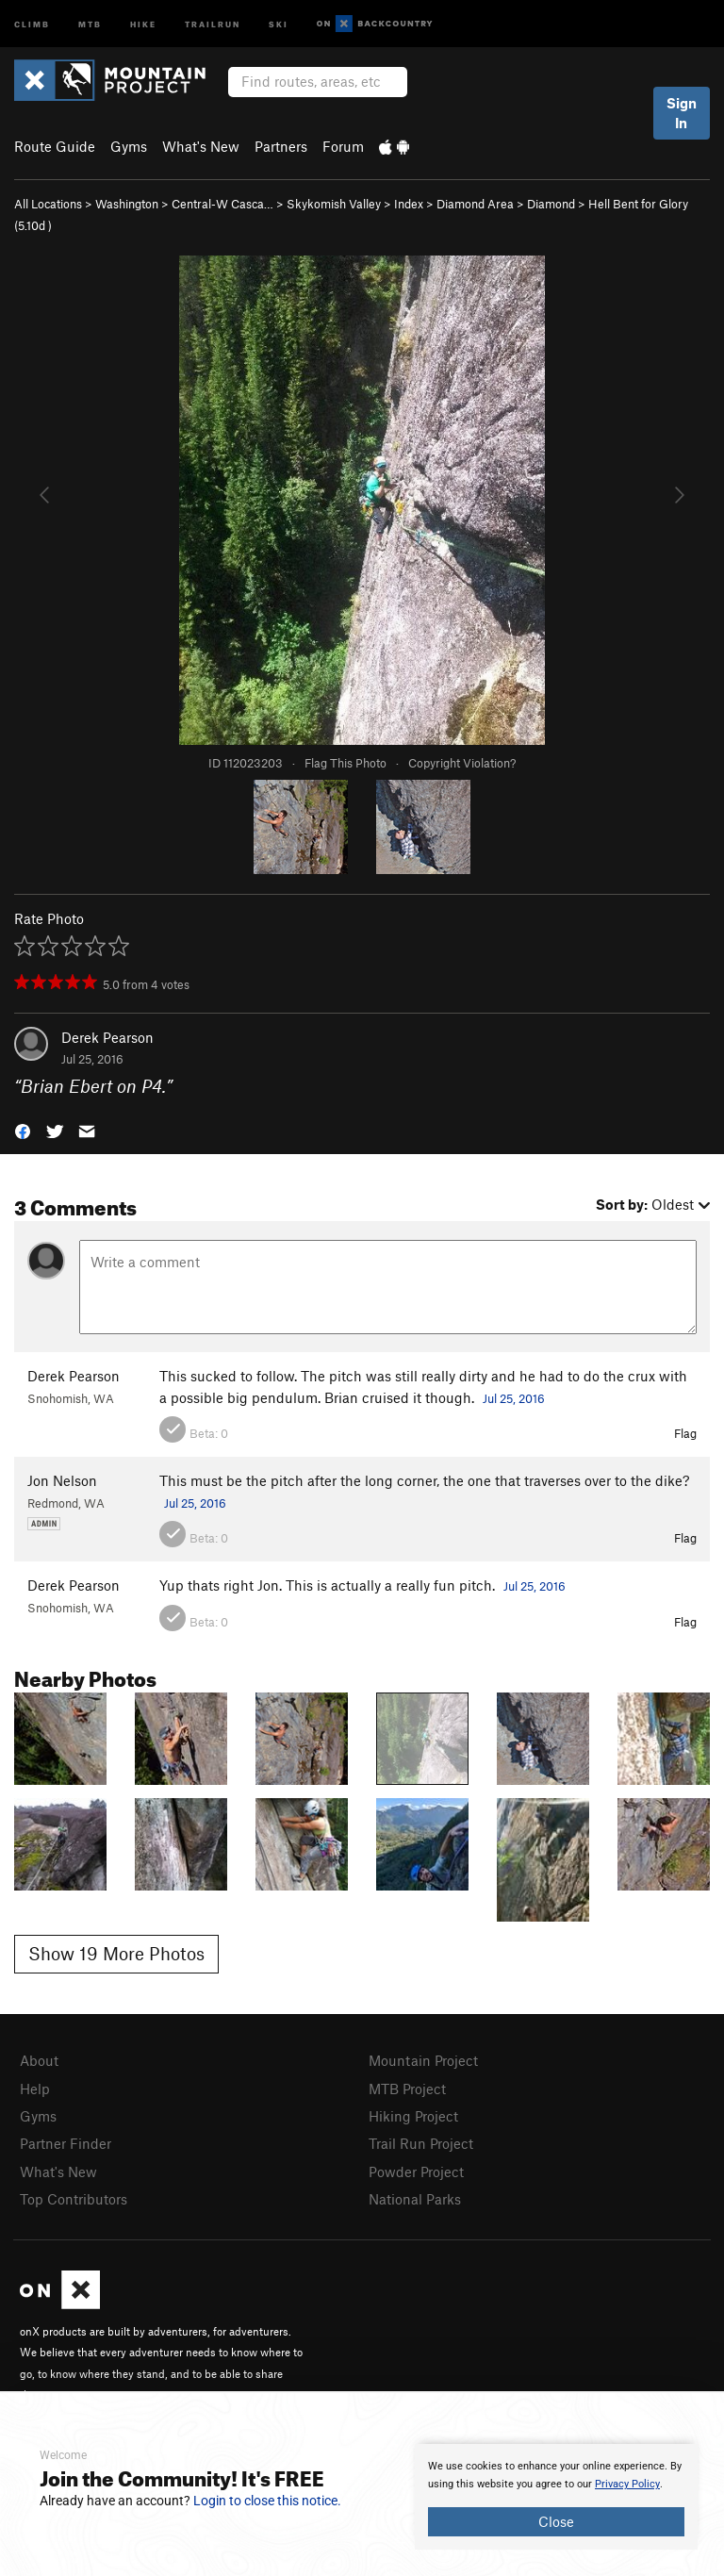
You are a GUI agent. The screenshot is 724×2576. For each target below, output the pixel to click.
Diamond (551, 203)
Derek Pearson (107, 1037)
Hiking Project (413, 2115)
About (39, 2060)
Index (408, 203)
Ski (278, 23)
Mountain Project (423, 2060)
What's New (200, 146)
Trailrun (212, 23)
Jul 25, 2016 (514, 1398)
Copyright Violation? (462, 762)
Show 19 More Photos (116, 1953)
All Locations (48, 203)
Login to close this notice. (267, 2500)
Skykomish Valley (334, 203)
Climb (32, 23)
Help (35, 2088)
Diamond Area (475, 203)
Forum (343, 146)
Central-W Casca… (222, 203)
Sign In (681, 112)
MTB (90, 23)
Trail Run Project (421, 2143)
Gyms (128, 146)
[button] (22, 1130)
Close (556, 2521)
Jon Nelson (62, 1480)
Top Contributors (73, 2198)
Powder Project (416, 2171)
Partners (281, 146)
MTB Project (407, 2088)
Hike (143, 23)
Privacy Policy (627, 2484)
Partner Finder (65, 2143)
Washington (126, 203)
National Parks (415, 2198)
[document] (556, 2496)
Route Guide (54, 146)
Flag (685, 1433)
